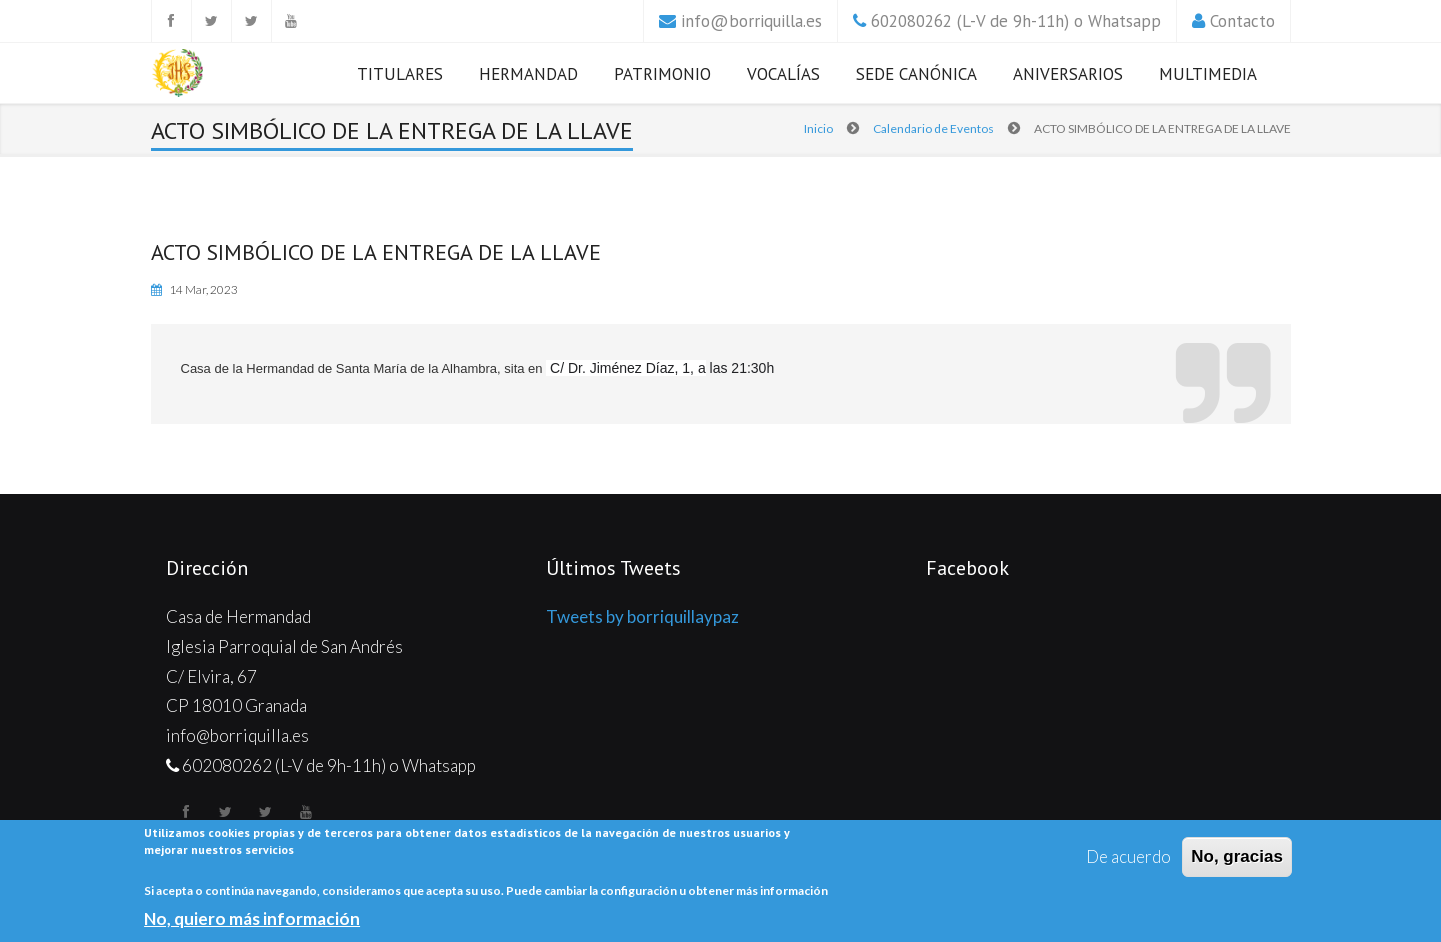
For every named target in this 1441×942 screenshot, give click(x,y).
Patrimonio (662, 74)
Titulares (400, 74)
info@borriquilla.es (751, 21)
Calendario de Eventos (933, 128)
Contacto (1242, 21)
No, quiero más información (252, 919)
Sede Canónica (916, 74)
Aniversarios (1068, 74)
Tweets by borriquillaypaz (642, 616)
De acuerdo (1128, 857)
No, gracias (1237, 857)
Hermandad (528, 74)
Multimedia (1208, 74)
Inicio (818, 128)
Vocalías (783, 74)
